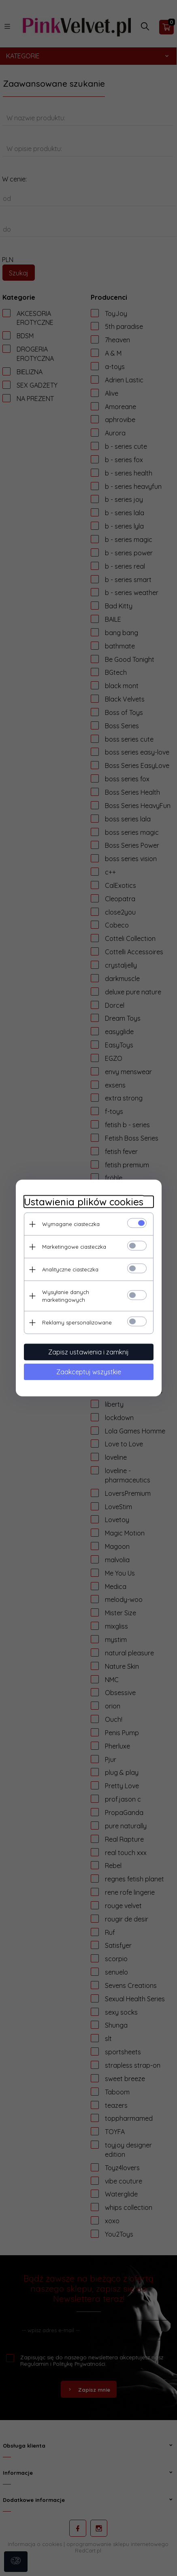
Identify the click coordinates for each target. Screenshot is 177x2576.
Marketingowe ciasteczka (74, 1246)
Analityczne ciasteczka (70, 1269)
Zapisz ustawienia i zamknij (88, 1352)
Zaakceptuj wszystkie (88, 1372)
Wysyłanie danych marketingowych (65, 1296)
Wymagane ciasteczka (71, 1224)
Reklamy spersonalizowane (77, 1322)
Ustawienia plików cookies (83, 1202)
